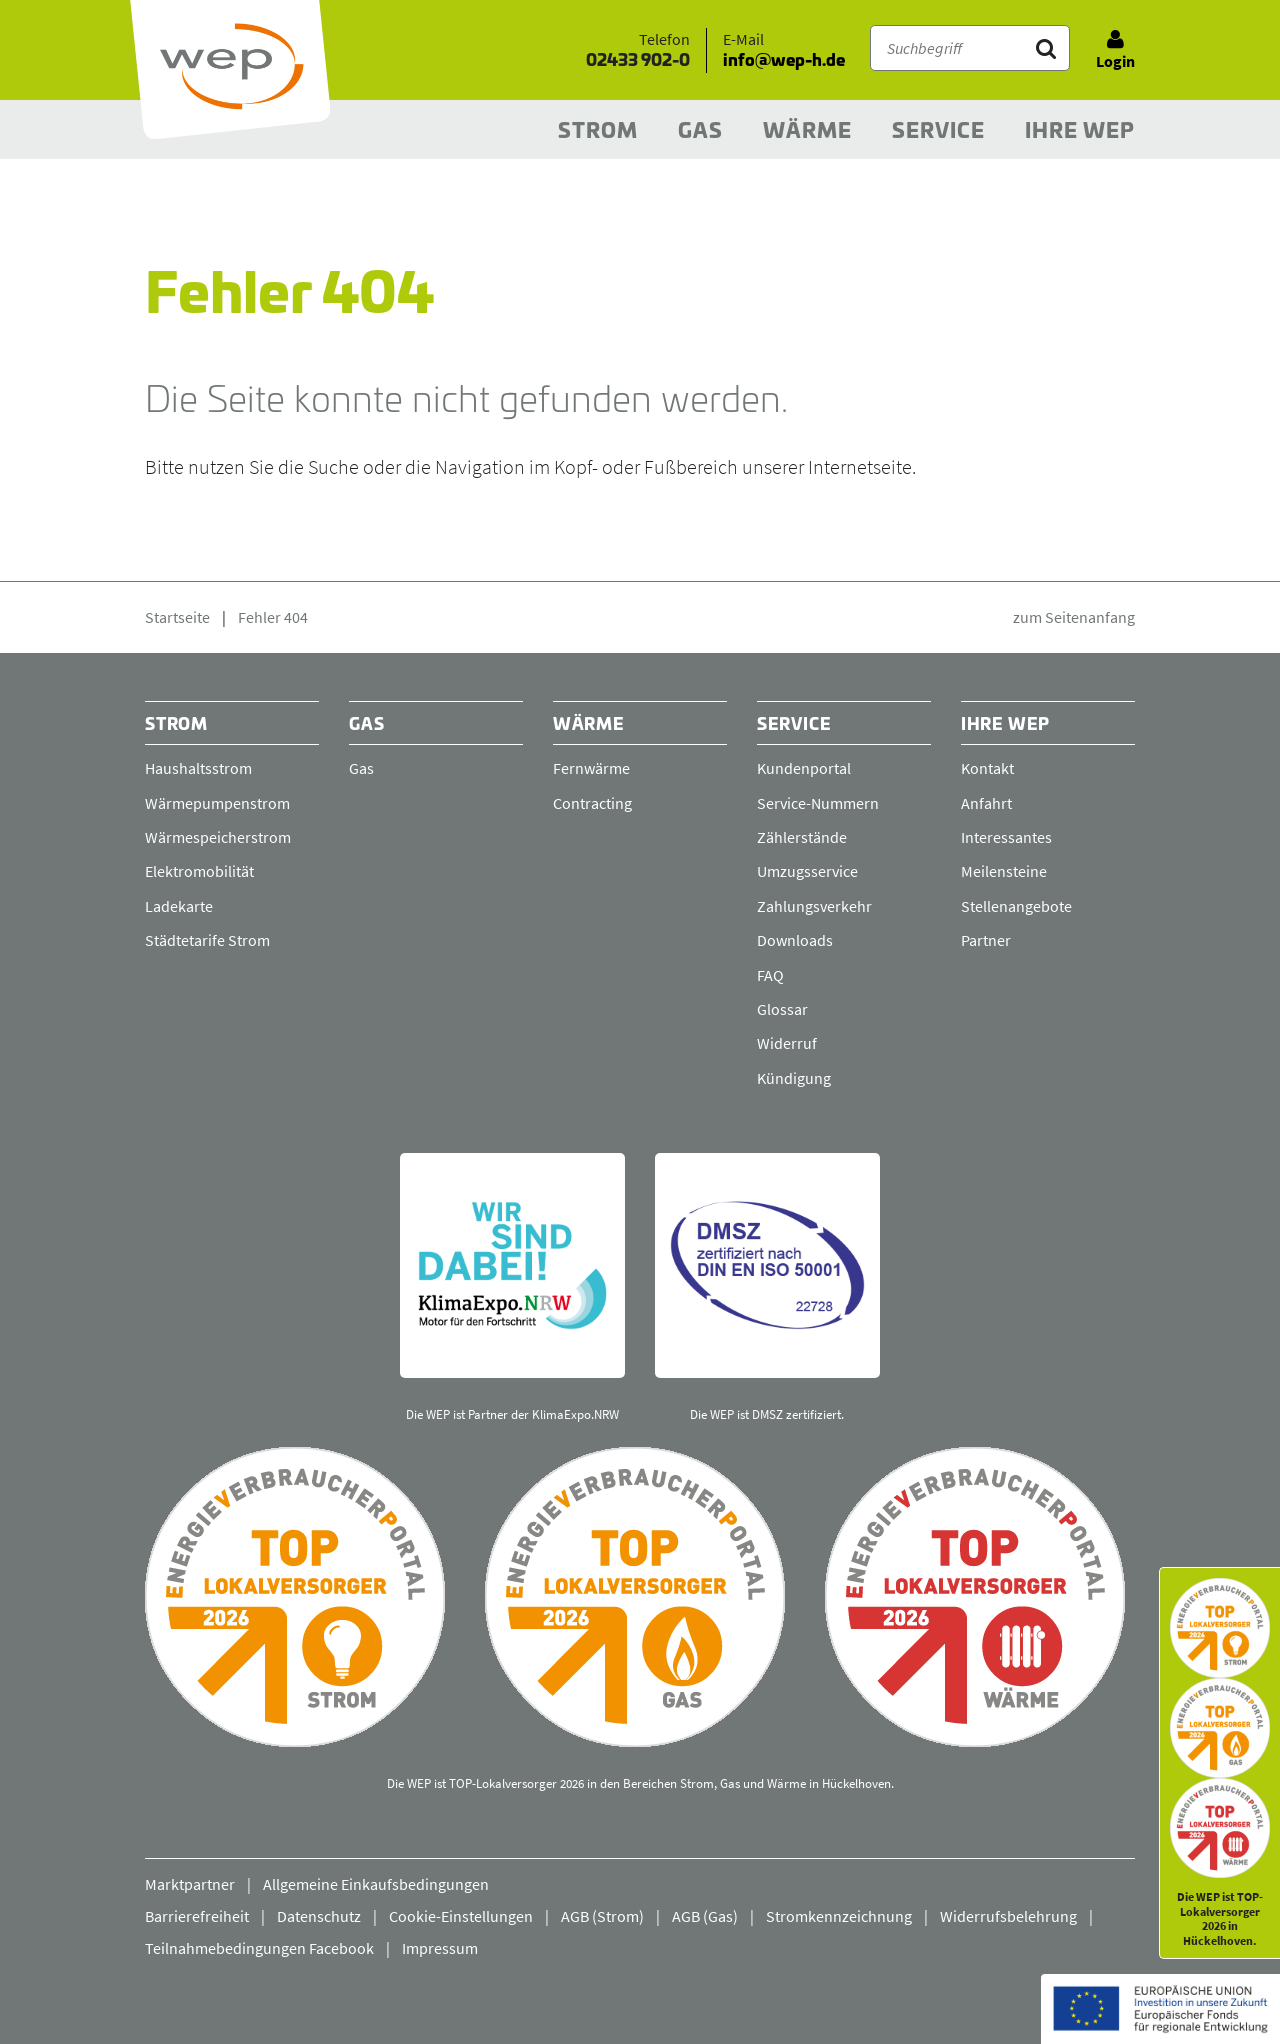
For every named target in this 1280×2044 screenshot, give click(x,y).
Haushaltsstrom (198, 768)
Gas (700, 132)
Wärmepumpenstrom (217, 803)
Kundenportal (804, 768)
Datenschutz (319, 1916)
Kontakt (987, 768)
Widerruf (787, 1043)
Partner (986, 940)
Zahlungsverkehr (814, 906)
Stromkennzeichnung (839, 1916)
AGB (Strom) (602, 1916)
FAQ (770, 975)
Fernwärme (591, 768)
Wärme (807, 132)
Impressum (440, 1948)
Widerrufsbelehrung (1008, 1916)
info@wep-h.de (784, 61)
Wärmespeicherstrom (218, 837)
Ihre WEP (1080, 132)
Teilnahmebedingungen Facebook (259, 1948)
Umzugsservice (807, 871)
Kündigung (794, 1078)
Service (938, 132)
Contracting (592, 803)
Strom (598, 132)
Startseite (177, 617)
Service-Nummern (818, 803)
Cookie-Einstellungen (461, 1916)
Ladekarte (179, 906)
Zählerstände (802, 837)
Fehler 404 (273, 617)
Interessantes (1006, 837)
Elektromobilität (199, 871)
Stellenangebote (1016, 906)
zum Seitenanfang (1074, 617)
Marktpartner (190, 1884)
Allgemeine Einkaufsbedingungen (376, 1884)
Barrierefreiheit (197, 1916)
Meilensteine (1004, 871)
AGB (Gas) (705, 1916)
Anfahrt (986, 803)
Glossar (782, 1009)
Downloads (795, 940)
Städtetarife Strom (207, 940)
